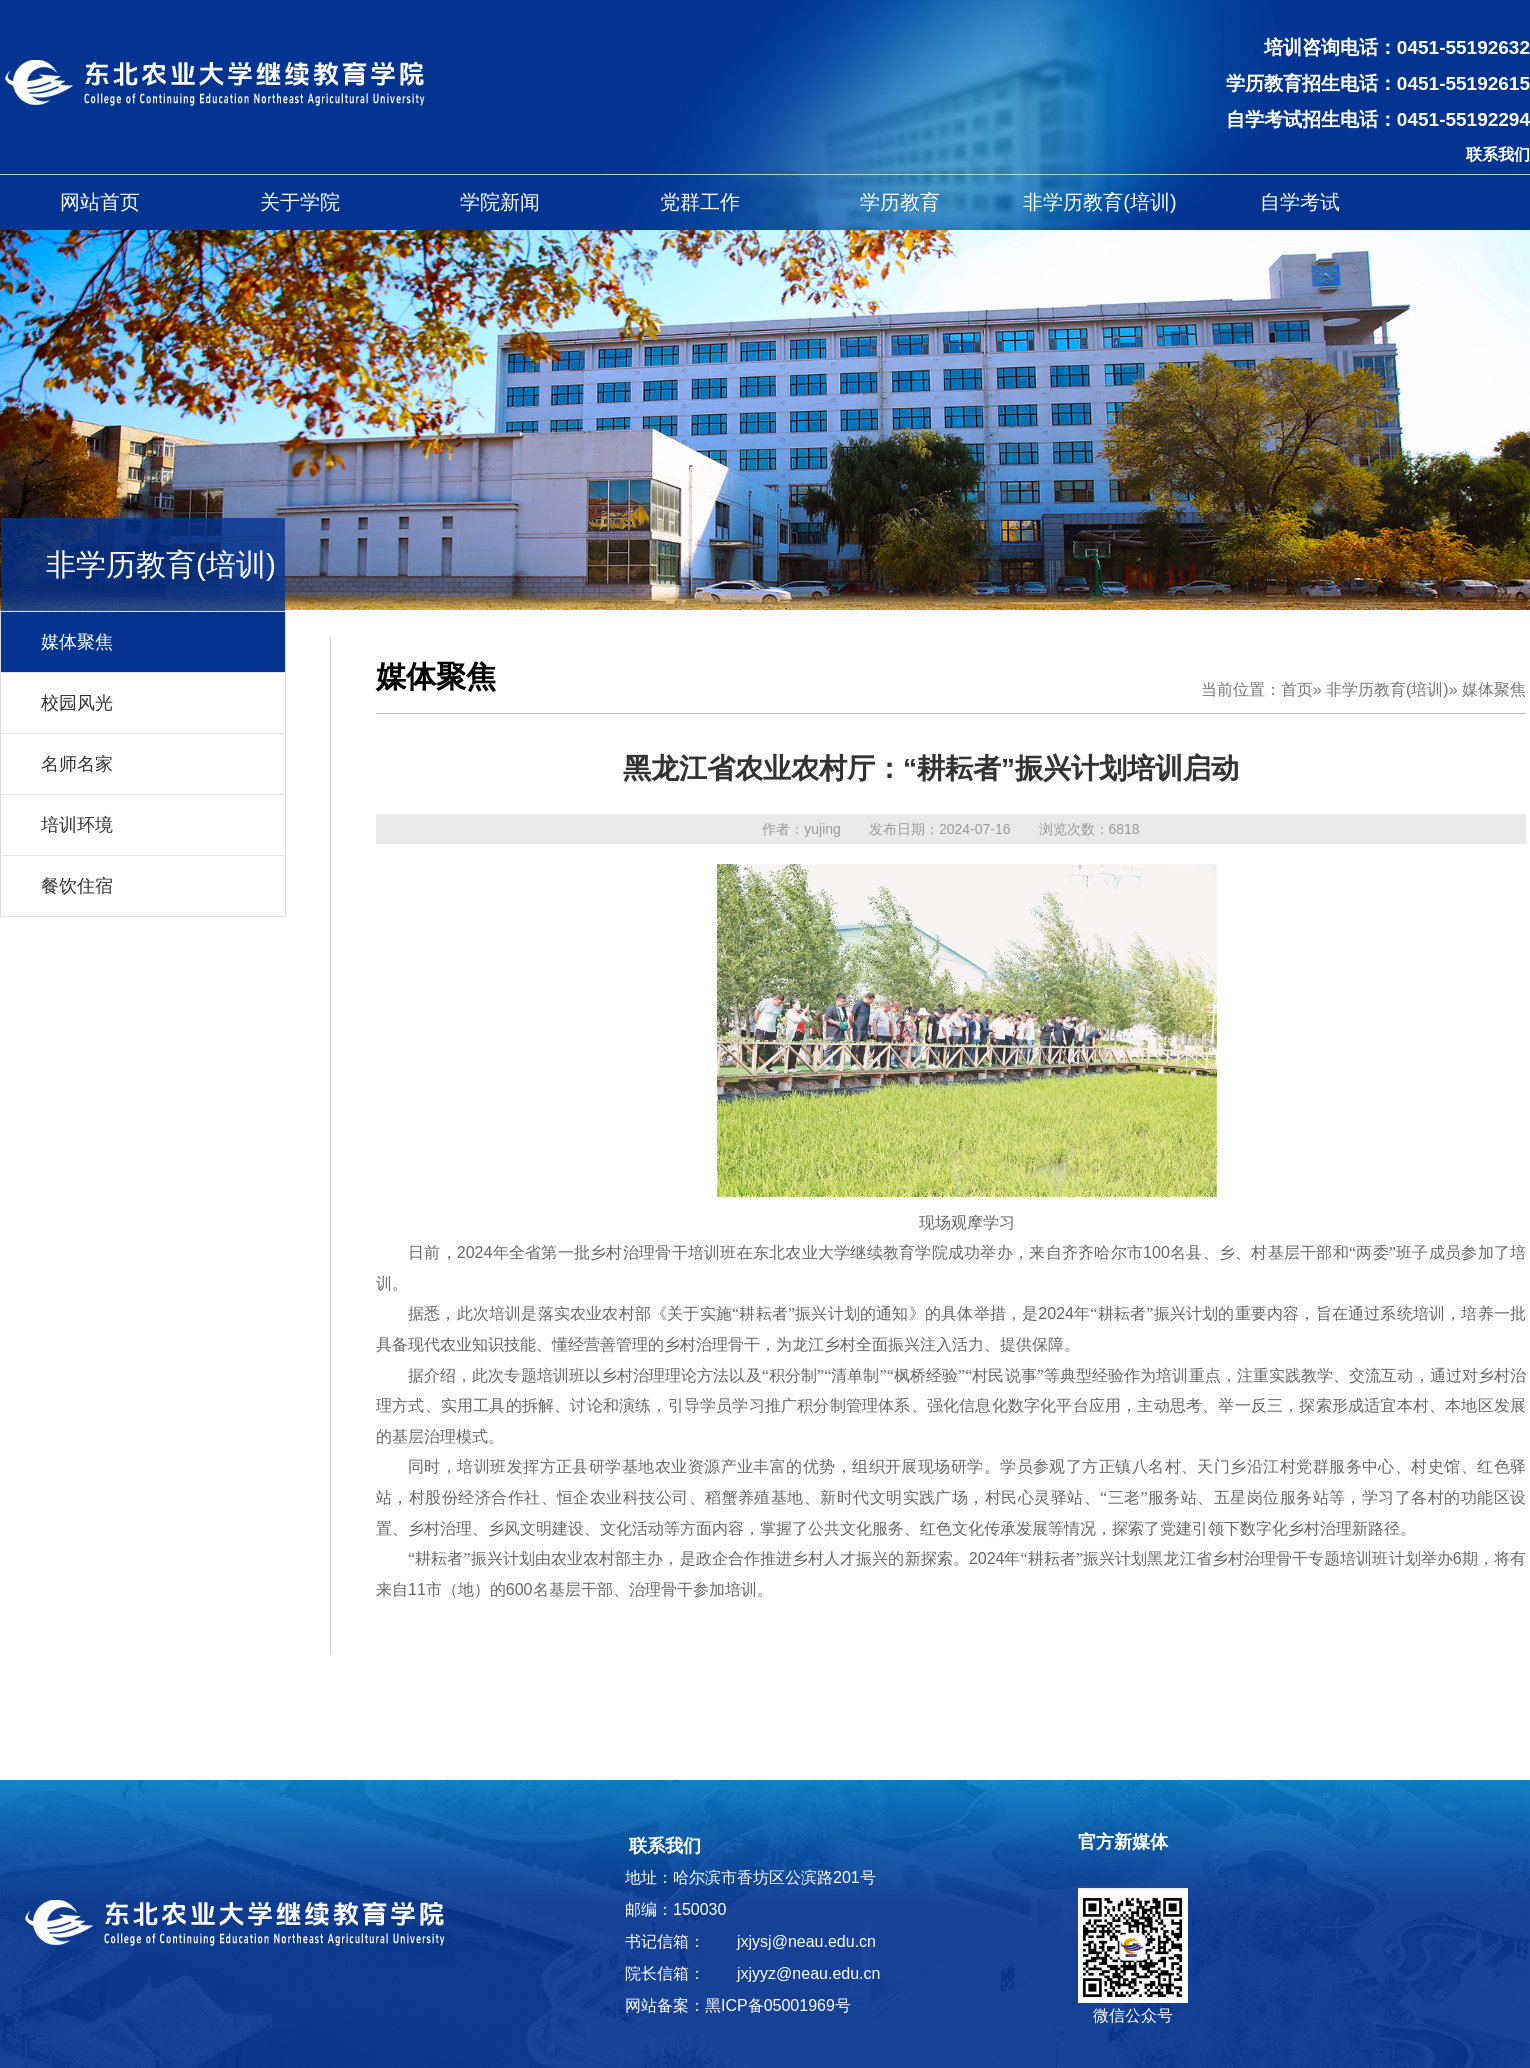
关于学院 (300, 202)
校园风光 (77, 703)
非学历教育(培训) (1099, 202)
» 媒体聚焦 (1487, 689)
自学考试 (1300, 202)
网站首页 (100, 202)
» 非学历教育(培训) (1381, 689)
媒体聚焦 (77, 642)
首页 (1297, 689)
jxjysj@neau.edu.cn (806, 1941)
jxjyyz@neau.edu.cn (808, 1973)
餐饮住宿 (77, 886)
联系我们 (1498, 154)
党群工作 (700, 202)
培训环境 (77, 825)
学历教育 (900, 202)
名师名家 (77, 764)
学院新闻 (500, 202)
